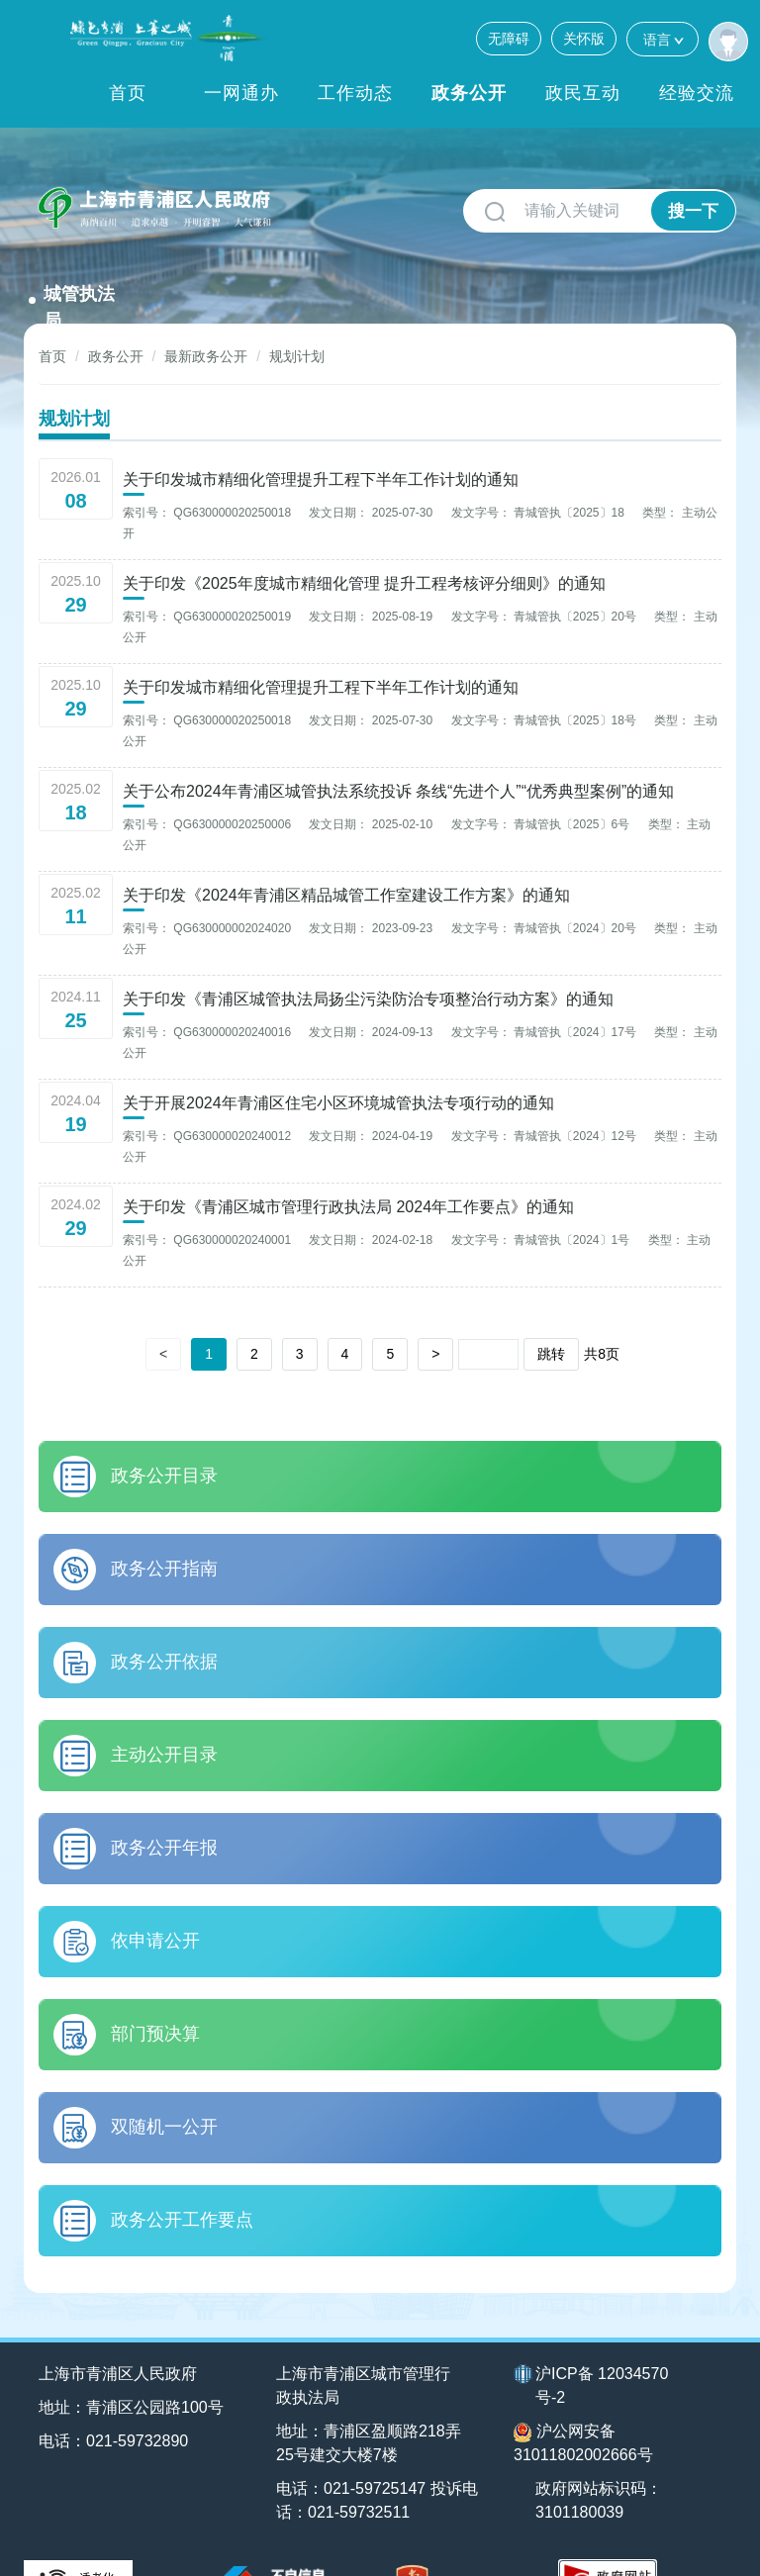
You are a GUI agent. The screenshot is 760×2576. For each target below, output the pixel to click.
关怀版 (584, 39)
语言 (662, 39)
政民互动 (582, 93)
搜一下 (693, 211)
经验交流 (696, 93)
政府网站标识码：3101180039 (599, 2448)
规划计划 (297, 304)
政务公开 (469, 93)
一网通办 (241, 93)
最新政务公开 (205, 304)
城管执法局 (326, 213)
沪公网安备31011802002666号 (583, 2390)
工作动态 (355, 93)
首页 (127, 93)
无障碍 (508, 39)
